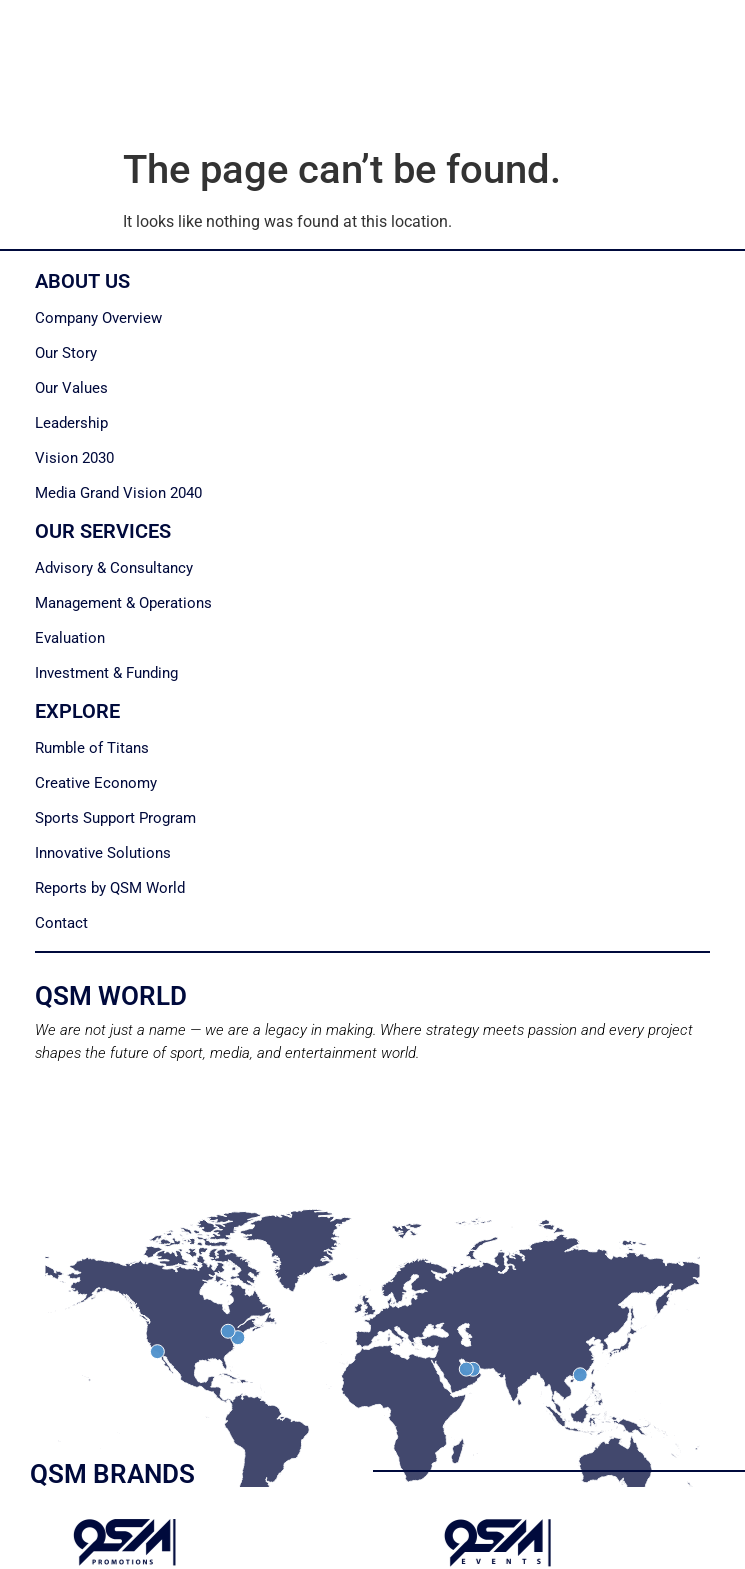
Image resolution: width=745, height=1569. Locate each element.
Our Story (66, 353)
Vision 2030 (74, 458)
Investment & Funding (106, 673)
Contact (61, 923)
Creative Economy (96, 783)
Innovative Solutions (103, 853)
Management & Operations (123, 603)
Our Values (71, 388)
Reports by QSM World (110, 888)
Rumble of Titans (92, 748)
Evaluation (70, 638)
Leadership (71, 423)
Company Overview (98, 318)
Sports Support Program (115, 818)
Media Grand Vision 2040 (118, 493)
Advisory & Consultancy (114, 568)
